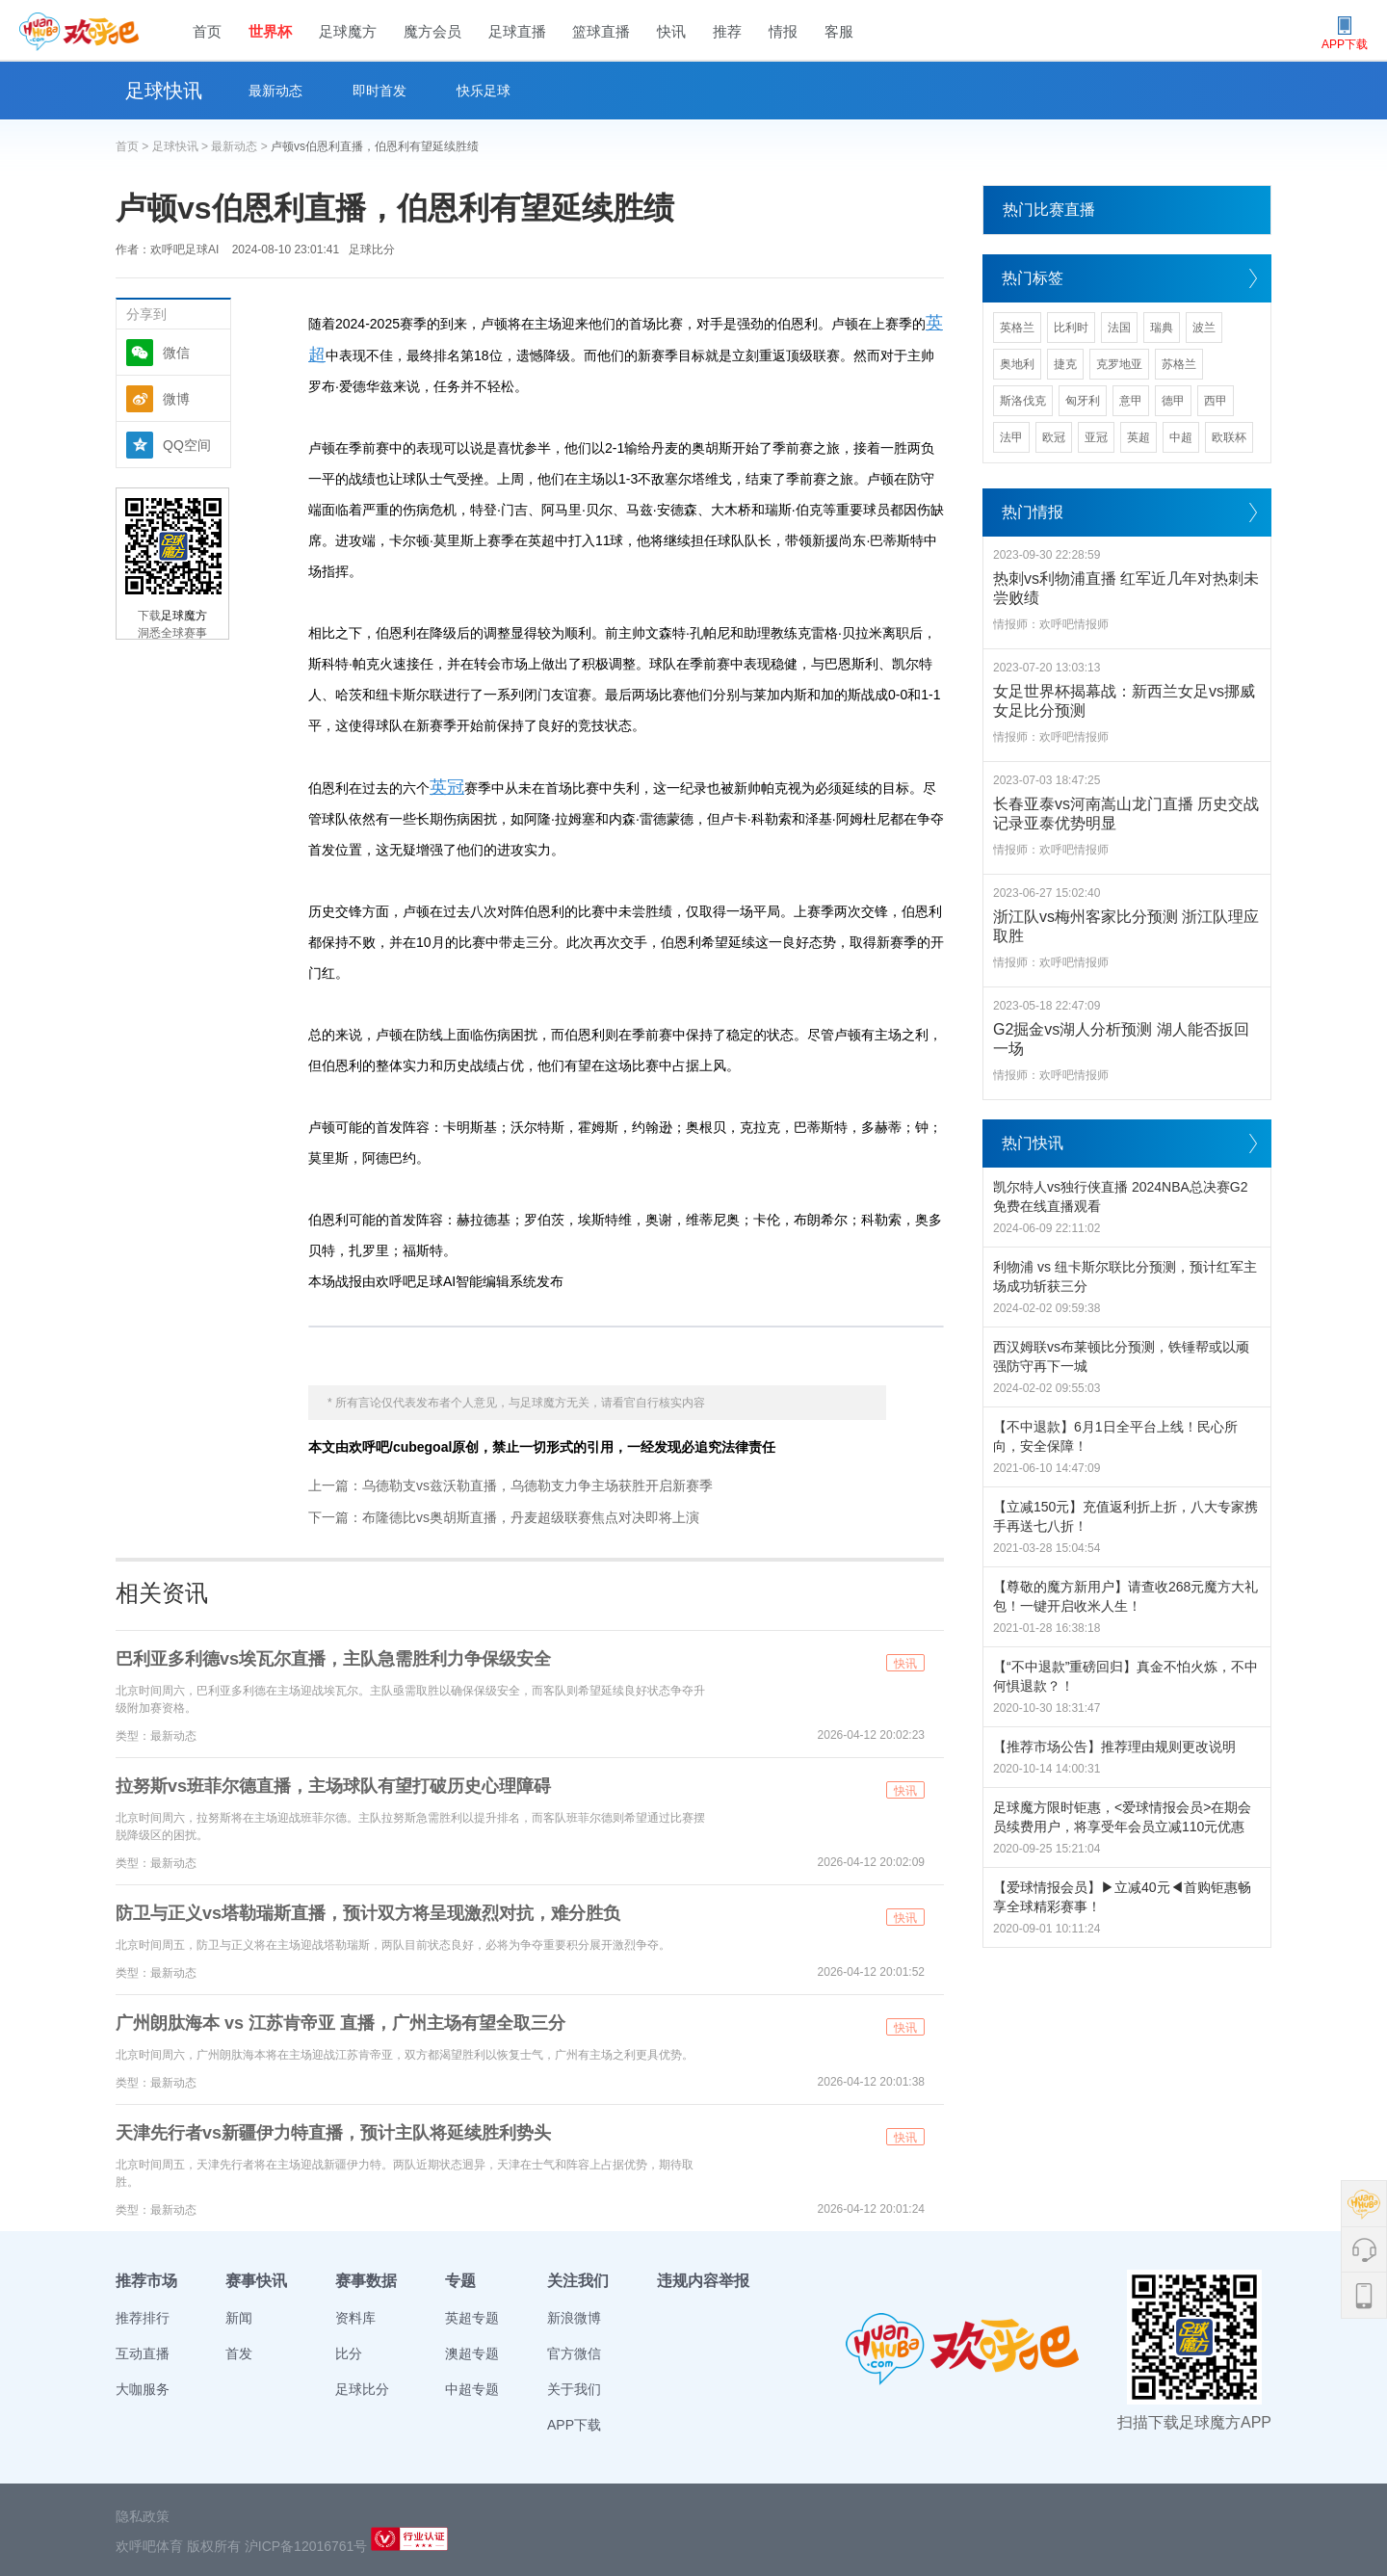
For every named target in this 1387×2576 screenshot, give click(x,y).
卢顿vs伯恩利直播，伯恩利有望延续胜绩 (375, 146)
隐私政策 (143, 2516)
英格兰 (1017, 327)
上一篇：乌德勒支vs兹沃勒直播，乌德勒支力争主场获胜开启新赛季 (510, 1485)
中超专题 (472, 2389)
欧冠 (1053, 437)
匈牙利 (1082, 400)
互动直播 (143, 2353)
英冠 (447, 787)
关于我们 (574, 2389)
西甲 (1215, 400)
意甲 (1130, 400)
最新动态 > (241, 146)
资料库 (355, 2318)
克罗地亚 (1119, 364)
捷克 (1065, 364)
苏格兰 (1179, 364)
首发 (238, 2353)
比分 (348, 2353)
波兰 (1204, 327)
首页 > (134, 146)
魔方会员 (432, 31)
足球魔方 (348, 31)
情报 (783, 31)
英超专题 (472, 2318)
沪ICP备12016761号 (306, 2546)
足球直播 (517, 31)
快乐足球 (483, 90)
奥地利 (1017, 364)
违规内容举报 (703, 2281)
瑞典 (1161, 327)
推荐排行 (143, 2318)
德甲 (1173, 400)
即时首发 (379, 90)
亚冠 (1096, 437)
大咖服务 (143, 2389)
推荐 (727, 31)
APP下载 (574, 2424)
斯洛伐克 (1023, 400)
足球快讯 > (182, 146)
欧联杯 (1229, 437)
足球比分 (372, 249)
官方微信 (574, 2353)
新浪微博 (574, 2318)
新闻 (238, 2318)
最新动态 (275, 90)
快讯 (671, 31)
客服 (838, 31)
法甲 (1011, 437)
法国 (1119, 327)
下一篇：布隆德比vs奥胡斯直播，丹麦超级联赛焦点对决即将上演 (503, 1517)
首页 (207, 31)
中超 (1180, 437)
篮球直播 (601, 31)
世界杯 (270, 31)
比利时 (1071, 327)
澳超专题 (472, 2353)
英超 (1138, 437)
